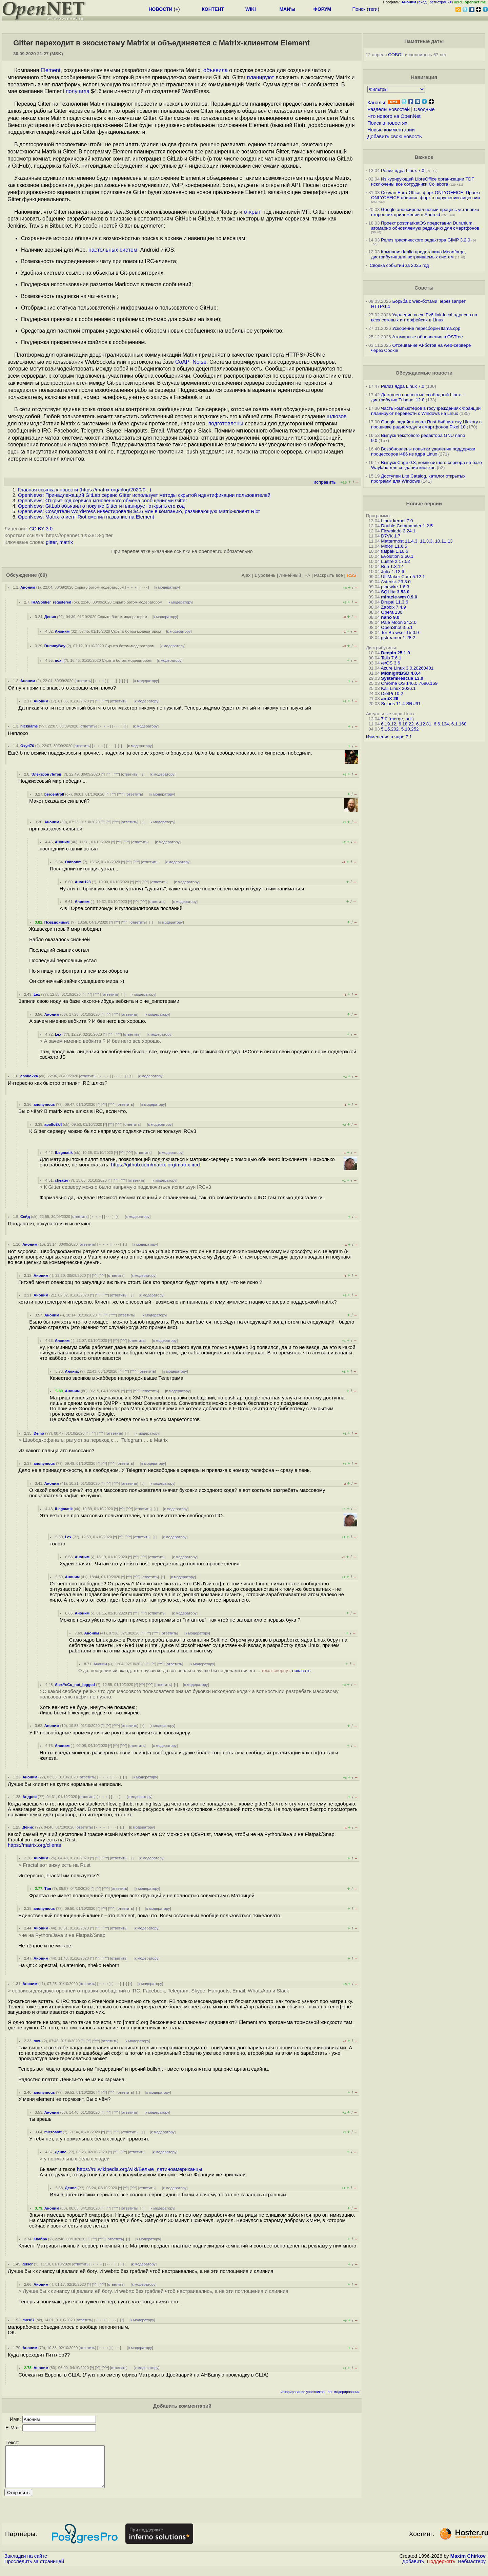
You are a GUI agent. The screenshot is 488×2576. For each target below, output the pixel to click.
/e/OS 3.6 (390, 663)
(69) (42, 575)
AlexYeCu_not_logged (75, 1685)
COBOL (396, 54)
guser (27, 2264)
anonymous (44, 1104)
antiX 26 (389, 698)
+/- (307, 575)
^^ (98, 701)
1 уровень (264, 575)
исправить (324, 482)
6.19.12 (388, 723)
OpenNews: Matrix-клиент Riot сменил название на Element (86, 517)
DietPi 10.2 (392, 693)
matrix (66, 542)
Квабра (40, 2239)
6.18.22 (406, 723)
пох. (59, 660)
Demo (39, 1433)
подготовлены (225, 423)
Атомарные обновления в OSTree (427, 336)
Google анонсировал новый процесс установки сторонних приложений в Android (425, 212)
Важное (424, 157)
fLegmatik (64, 1152)
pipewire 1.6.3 (395, 586)
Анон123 (82, 882)
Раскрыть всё (328, 575)
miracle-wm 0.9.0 (399, 596)
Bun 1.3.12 (392, 566)
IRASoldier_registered (52, 602)
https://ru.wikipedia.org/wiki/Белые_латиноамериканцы (139, 2169)
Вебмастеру (472, 2569)
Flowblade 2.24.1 (398, 530)
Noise (199, 362)
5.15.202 (390, 729)
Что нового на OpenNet (394, 116)
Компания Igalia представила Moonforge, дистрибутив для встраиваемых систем (418, 254)
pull (408, 718)
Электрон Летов (46, 774)
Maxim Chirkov (468, 2564)
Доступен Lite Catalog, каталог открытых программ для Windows (418, 478)
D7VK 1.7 (390, 536)
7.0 (384, 718)
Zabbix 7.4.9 (393, 607)
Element (51, 70)
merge (396, 718)
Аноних (72, 1371)
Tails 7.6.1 (391, 657)
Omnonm (73, 862)
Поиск (358, 9)
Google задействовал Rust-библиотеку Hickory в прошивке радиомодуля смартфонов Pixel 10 (426, 424)
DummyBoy (54, 646)
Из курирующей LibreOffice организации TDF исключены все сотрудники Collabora (422, 181)
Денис (50, 617)
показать (301, 1670)
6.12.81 (423, 723)
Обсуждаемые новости (423, 373)
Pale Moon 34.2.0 (398, 622)
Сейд (25, 1217)
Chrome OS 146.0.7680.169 (409, 683)
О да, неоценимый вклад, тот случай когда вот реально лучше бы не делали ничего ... (194, 1670)
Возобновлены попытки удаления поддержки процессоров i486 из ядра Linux (423, 451)
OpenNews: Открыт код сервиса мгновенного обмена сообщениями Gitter (102, 500)
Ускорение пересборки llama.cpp (426, 328)
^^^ (105, 701)
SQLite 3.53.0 (395, 591)
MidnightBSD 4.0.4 (401, 673)
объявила (215, 70)
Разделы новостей (388, 109)
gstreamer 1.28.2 (398, 637)
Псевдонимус (57, 922)
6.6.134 (441, 723)
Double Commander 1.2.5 (407, 525)
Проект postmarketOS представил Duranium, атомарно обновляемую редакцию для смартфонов (425, 225)
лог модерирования (343, 2392)
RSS (351, 575)
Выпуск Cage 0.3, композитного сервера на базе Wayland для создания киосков (426, 465)
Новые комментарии (391, 129)
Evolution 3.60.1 (397, 556)
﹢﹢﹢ (132, 587)
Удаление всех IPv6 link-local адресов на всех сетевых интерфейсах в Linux (424, 317)
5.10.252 (410, 729)
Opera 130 (391, 612)
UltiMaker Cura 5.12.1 (403, 576)
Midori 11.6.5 (394, 546)
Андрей (29, 1797)
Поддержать (441, 2569)
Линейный (290, 575)
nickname (29, 726)
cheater (61, 1180)
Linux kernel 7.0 (397, 520)
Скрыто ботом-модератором (99, 587)
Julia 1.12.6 (392, 571)
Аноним (27, 587)
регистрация (441, 2)
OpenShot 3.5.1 (396, 627)
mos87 (28, 2320)
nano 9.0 (390, 617)
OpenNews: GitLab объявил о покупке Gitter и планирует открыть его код (101, 506)
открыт (252, 212)
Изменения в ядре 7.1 (389, 736)
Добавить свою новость (394, 136)
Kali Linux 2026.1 (398, 688)
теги (373, 9)
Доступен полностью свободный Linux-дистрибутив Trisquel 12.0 (416, 397)
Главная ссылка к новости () (84, 489)
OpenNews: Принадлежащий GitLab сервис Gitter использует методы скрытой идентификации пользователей (144, 495)
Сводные (424, 109)
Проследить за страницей (34, 2569)
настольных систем (112, 250)
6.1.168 (458, 723)
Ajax (246, 575)
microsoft (53, 2132)
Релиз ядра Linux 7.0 (402, 170)
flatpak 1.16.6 (394, 551)
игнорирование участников (303, 2392)
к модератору (167, 587)
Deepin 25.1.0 (395, 652)
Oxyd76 (27, 746)
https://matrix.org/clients (34, 1845)
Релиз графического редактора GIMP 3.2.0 (426, 239)
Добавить (413, 2569)
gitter (51, 542)
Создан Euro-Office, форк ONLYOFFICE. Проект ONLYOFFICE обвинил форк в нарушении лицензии (426, 195)
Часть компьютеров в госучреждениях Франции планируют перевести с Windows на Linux (426, 411)
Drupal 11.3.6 (394, 602)
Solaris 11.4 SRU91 (401, 703)
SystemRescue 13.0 (402, 678)
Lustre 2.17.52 (395, 561)
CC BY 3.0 (41, 528)
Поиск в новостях (387, 123)
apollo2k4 (29, 1076)
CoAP (182, 362)
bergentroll (54, 794)
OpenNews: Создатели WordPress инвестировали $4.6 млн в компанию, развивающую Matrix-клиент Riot (139, 511)
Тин (47, 1888)
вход (423, 2)
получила (77, 91)
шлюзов (337, 416)
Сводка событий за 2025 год (399, 265)
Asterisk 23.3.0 (396, 581)
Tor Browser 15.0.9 (400, 632)
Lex (37, 994)
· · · (144, 587)
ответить (83, 681)
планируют (260, 77)
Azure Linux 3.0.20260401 (407, 668)
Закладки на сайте (25, 2564)
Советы (423, 288)
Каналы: (376, 102)
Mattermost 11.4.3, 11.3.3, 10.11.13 (416, 541)
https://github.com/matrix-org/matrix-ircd (155, 1164)
